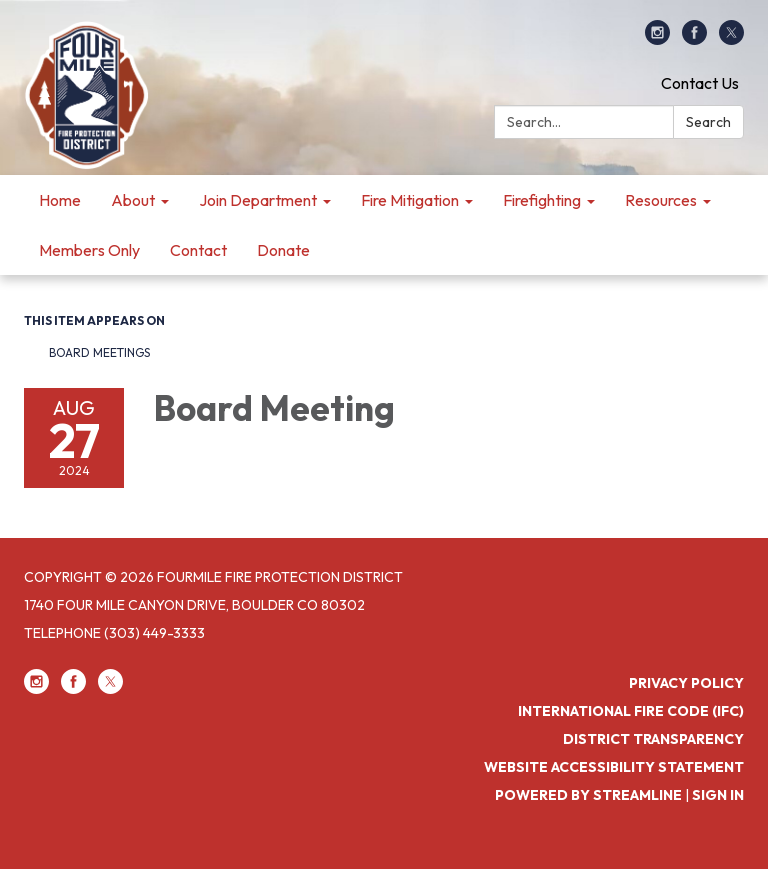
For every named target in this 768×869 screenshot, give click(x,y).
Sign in (718, 795)
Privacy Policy (686, 683)
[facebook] (694, 39)
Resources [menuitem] (661, 200)
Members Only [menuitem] (89, 250)
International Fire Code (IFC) (631, 711)
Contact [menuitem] (198, 250)
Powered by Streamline (588, 795)
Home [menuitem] (60, 200)
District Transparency (653, 739)
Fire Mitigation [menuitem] (410, 200)
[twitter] (731, 39)
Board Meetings (99, 352)
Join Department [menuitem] (258, 200)
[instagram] (657, 39)
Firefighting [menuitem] (542, 200)
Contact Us (700, 83)
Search (708, 122)
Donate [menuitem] (283, 250)
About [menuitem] (133, 200)
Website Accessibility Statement (614, 767)
